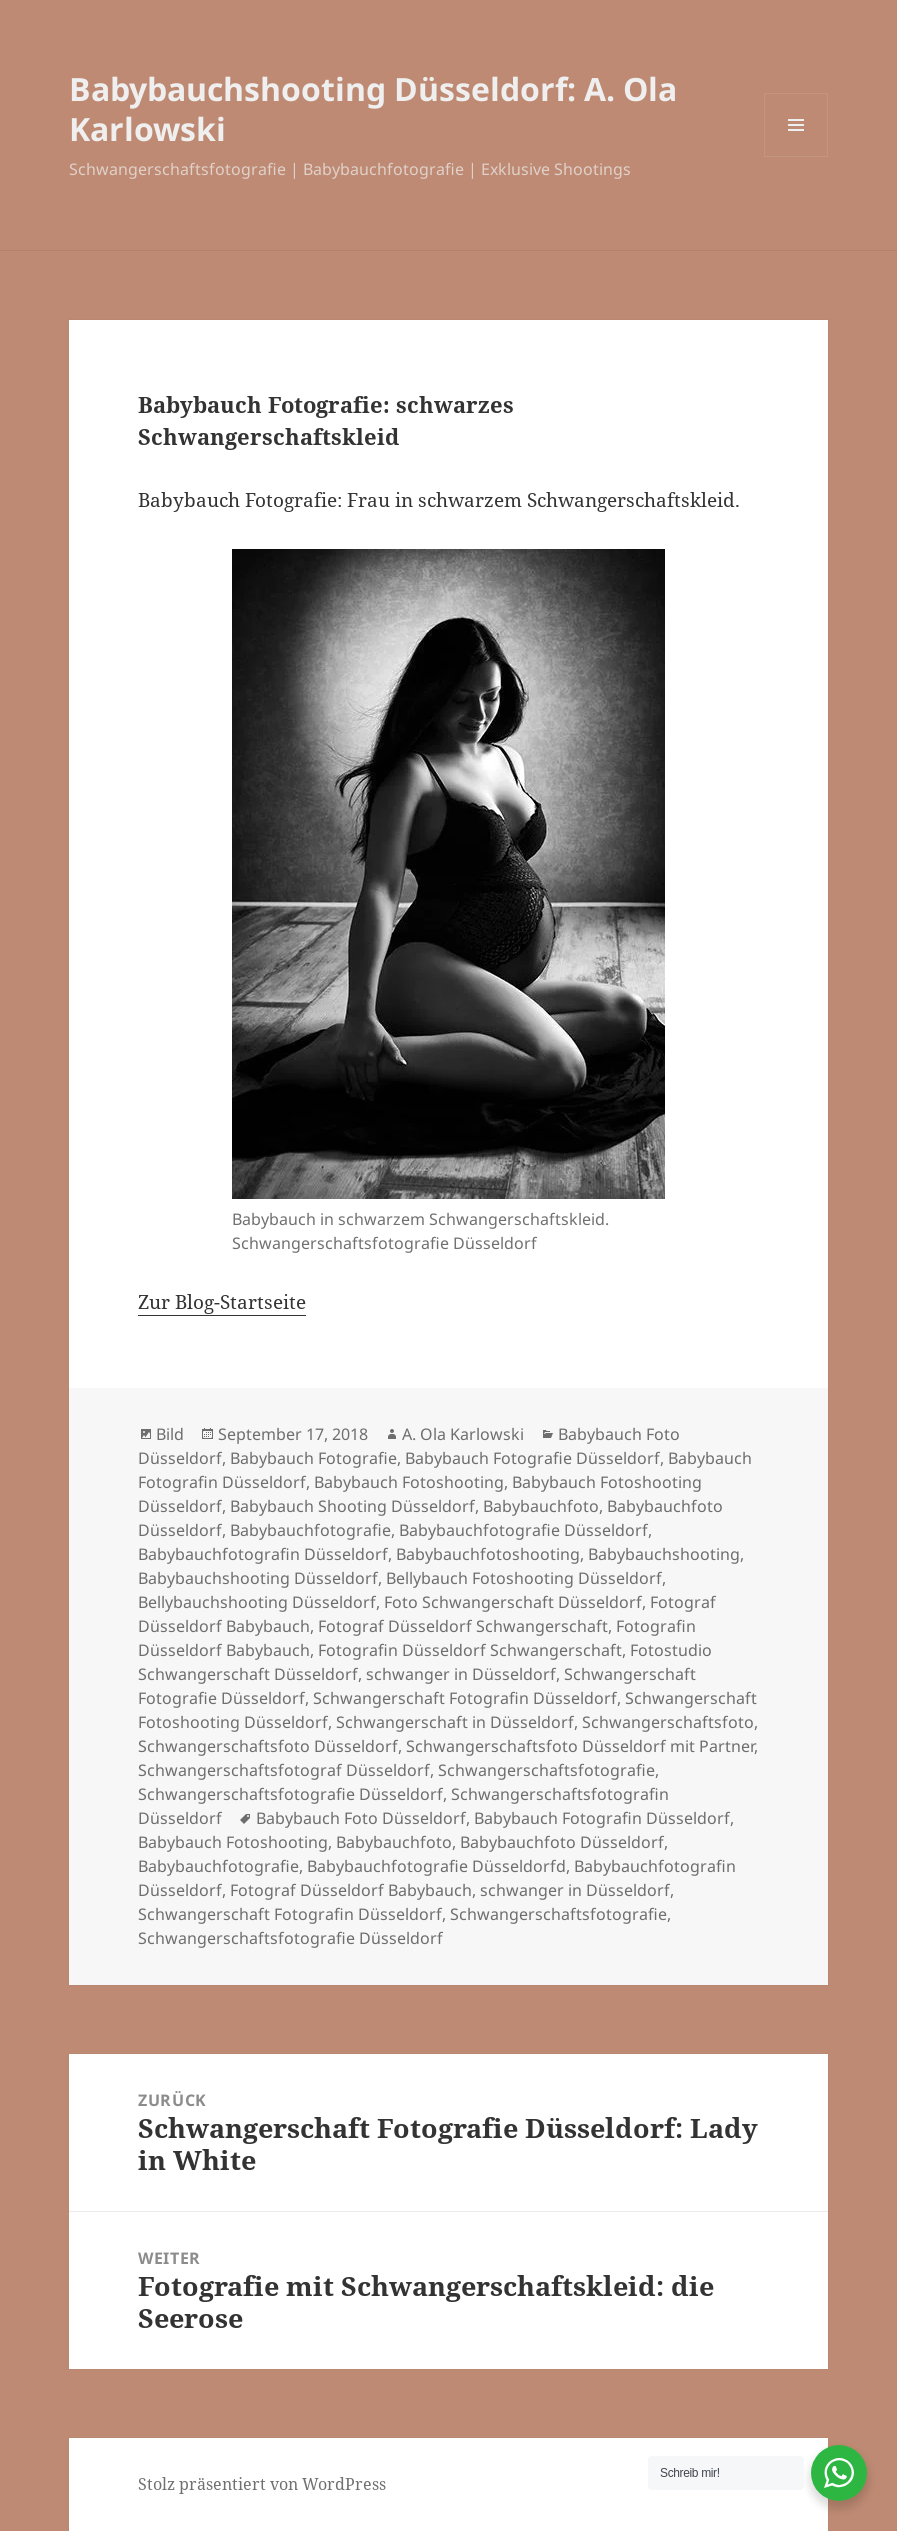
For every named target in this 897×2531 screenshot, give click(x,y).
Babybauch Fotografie (313, 1458)
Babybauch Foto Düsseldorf (361, 1818)
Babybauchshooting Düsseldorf (258, 1578)
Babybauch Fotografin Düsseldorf (602, 1818)
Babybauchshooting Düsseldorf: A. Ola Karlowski (373, 108)
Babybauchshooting (664, 1554)
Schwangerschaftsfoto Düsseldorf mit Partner (580, 1746)
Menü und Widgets (796, 156)
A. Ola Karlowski (463, 1434)
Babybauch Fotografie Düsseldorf (532, 1458)
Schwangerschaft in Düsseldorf (455, 1722)
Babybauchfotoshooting (488, 1554)
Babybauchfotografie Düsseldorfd (436, 1866)
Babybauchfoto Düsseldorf (562, 1842)
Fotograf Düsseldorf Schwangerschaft (463, 1626)
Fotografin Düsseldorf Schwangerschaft (470, 1650)
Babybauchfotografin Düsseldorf (263, 1554)
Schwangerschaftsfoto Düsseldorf (268, 1746)
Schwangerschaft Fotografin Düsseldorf (465, 1698)
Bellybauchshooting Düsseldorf (257, 1602)
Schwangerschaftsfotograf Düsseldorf (284, 1770)
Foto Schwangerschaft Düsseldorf (513, 1602)
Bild (170, 1434)
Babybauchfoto (541, 1506)
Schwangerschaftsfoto (668, 1722)
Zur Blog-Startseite (222, 1302)
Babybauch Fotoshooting (409, 1482)
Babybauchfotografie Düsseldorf (523, 1530)
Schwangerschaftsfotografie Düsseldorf (290, 1794)
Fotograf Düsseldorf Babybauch (351, 1890)
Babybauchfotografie (310, 1530)
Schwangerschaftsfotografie (546, 1770)
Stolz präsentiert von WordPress (262, 2484)
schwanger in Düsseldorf (461, 1674)
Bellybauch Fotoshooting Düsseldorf (524, 1578)
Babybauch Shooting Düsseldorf (352, 1506)
